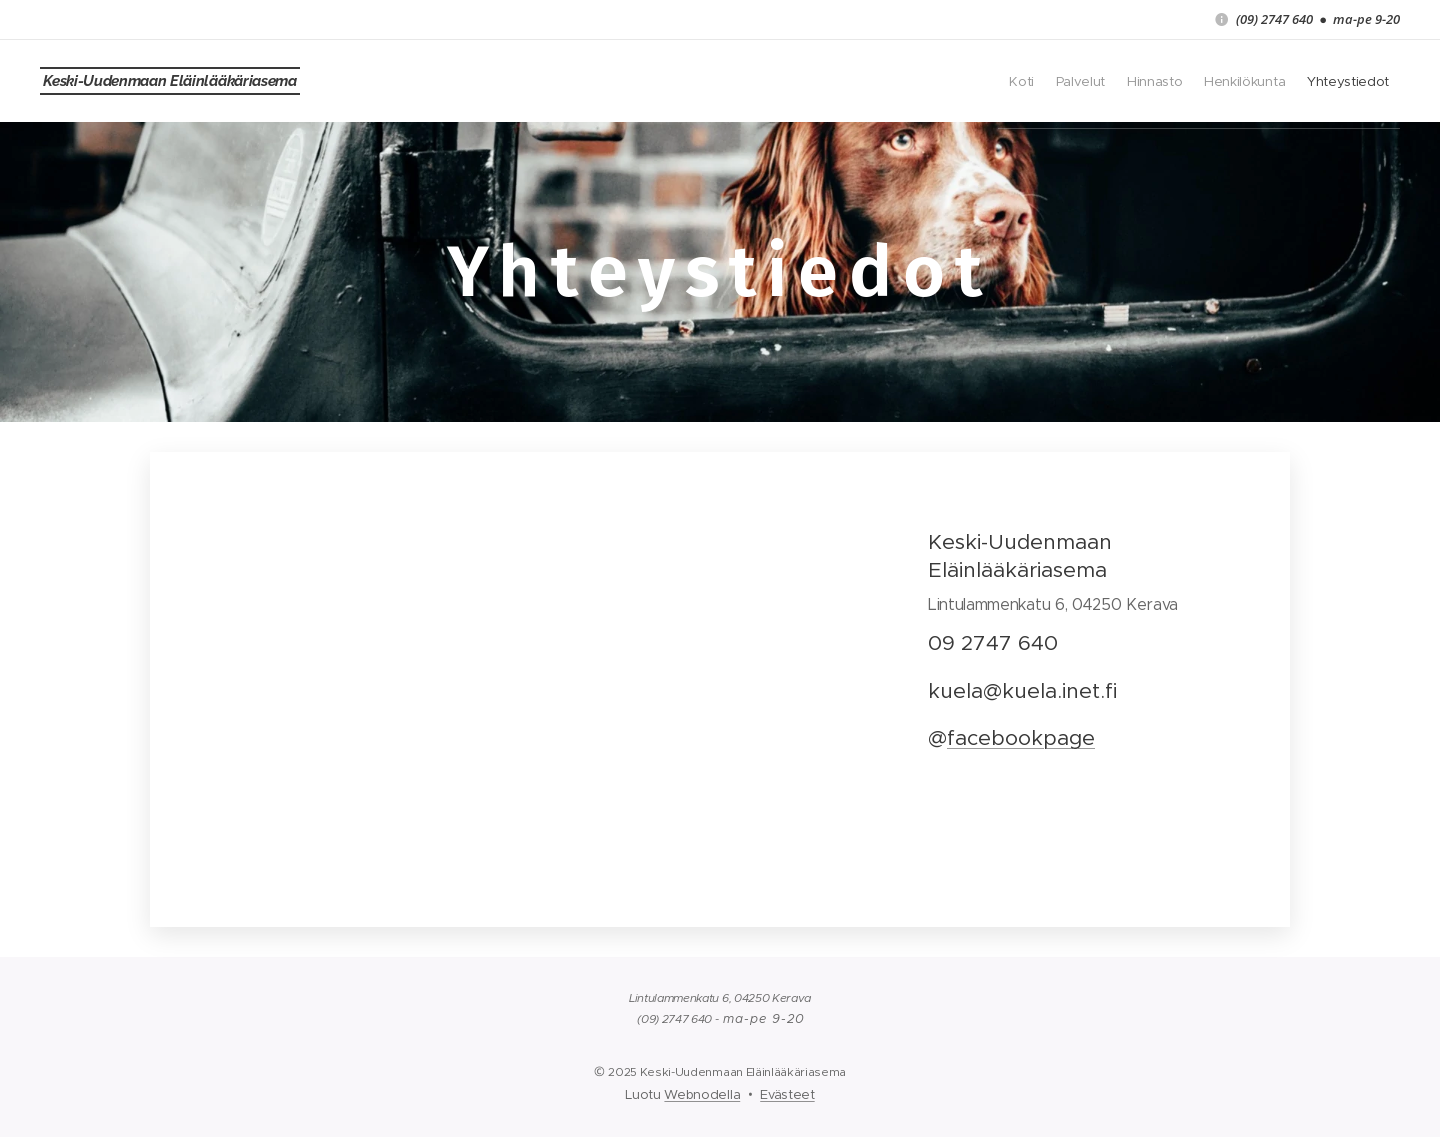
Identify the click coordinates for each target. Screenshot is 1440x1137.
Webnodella (702, 1094)
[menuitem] (1238, 81)
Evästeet (787, 1094)
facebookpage (1021, 738)
